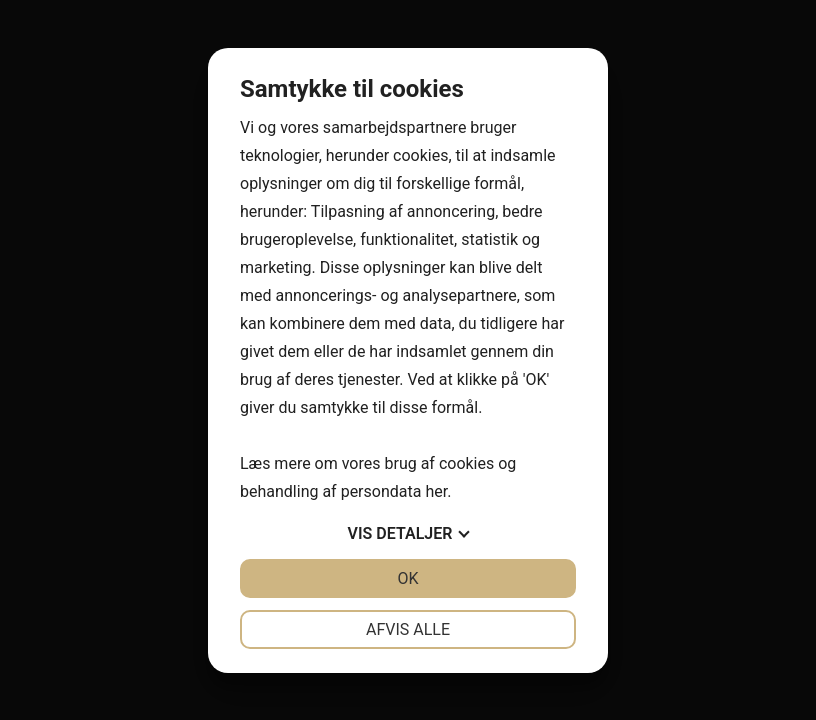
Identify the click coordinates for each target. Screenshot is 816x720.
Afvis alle (408, 629)
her (436, 491)
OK (407, 578)
